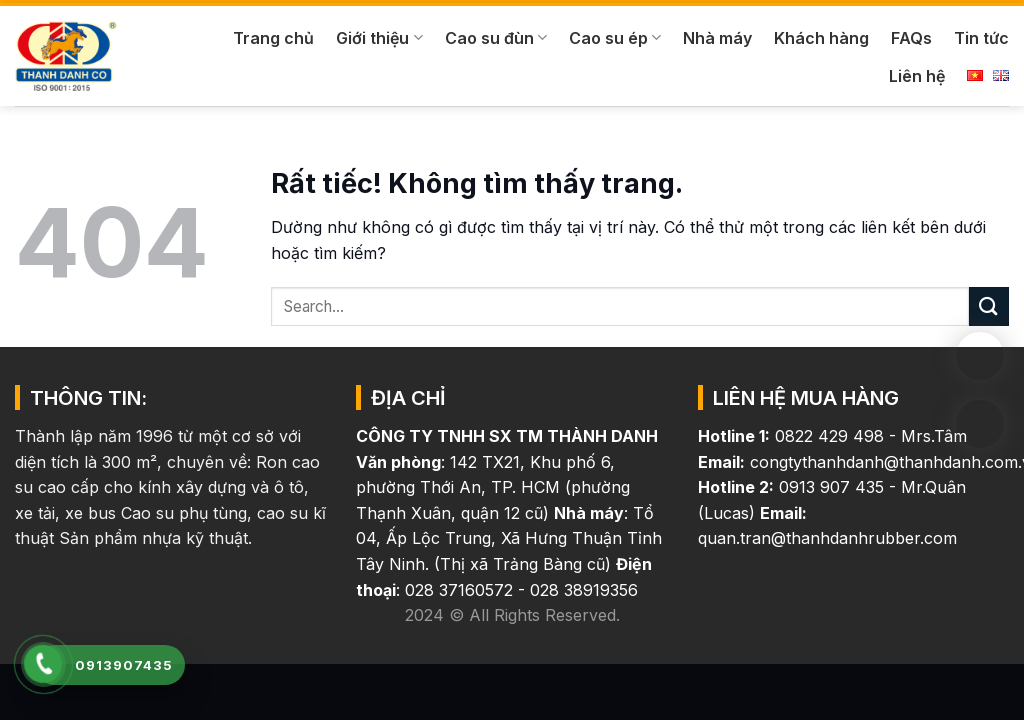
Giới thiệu (379, 38)
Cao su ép (615, 38)
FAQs (911, 38)
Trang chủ (273, 38)
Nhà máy (717, 38)
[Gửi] (989, 306)
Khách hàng (821, 38)
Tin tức (981, 38)
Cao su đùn (496, 38)
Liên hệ (917, 76)
